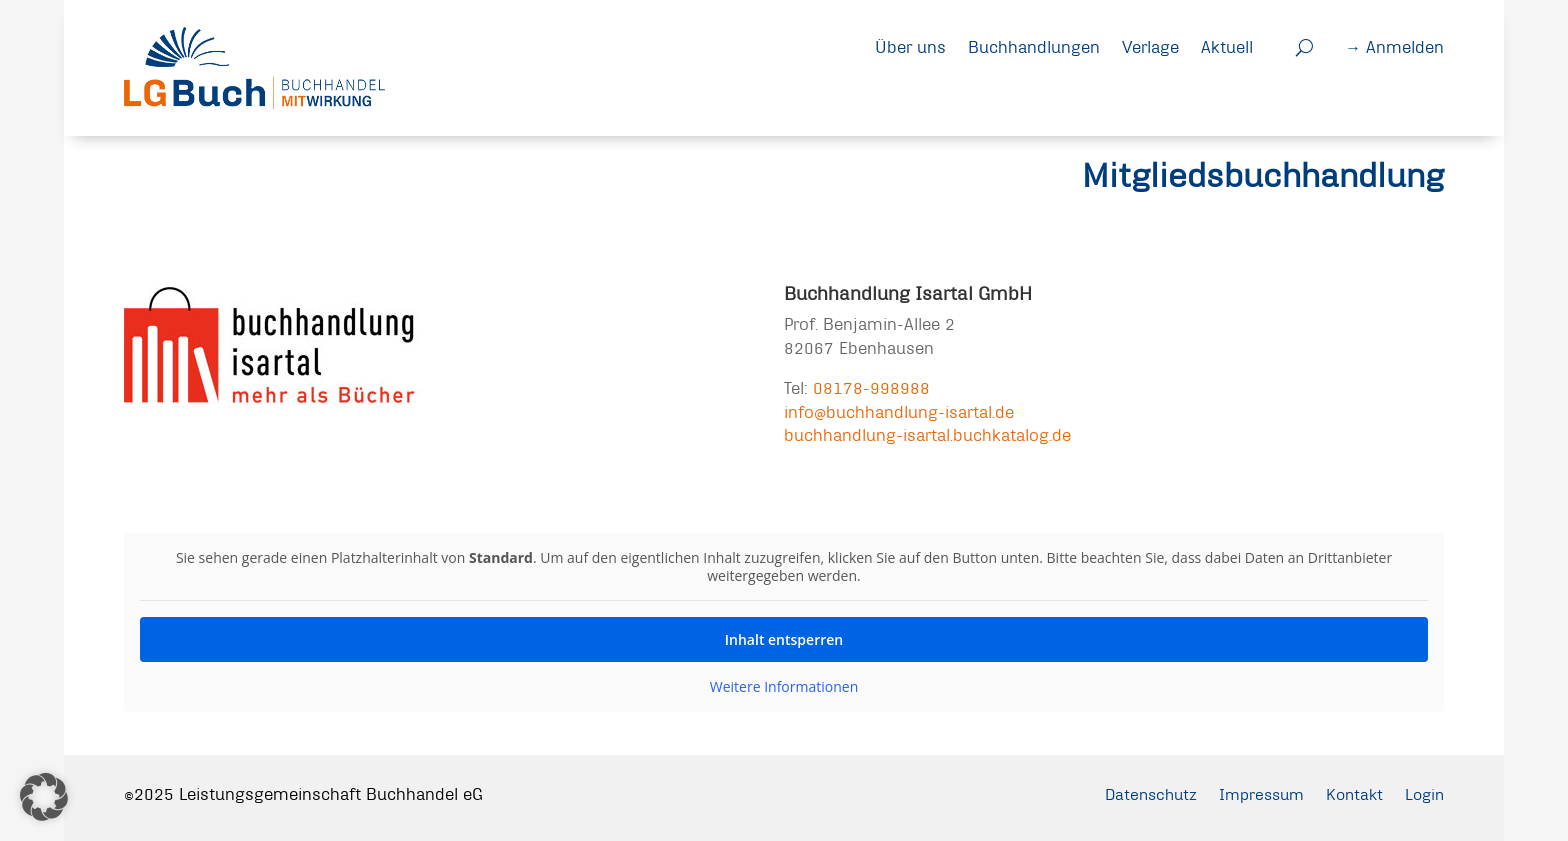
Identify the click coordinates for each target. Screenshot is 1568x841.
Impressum (1252, 793)
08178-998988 (871, 387)
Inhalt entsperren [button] (784, 639)
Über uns (910, 46)
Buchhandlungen (1034, 46)
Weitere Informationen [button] (784, 687)
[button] (44, 797)
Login (1423, 793)
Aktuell (1227, 46)
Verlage (1150, 46)
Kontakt (1350, 793)
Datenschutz (1136, 793)
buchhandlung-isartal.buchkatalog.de (927, 434)
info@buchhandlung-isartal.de (899, 411)
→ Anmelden (1394, 46)
